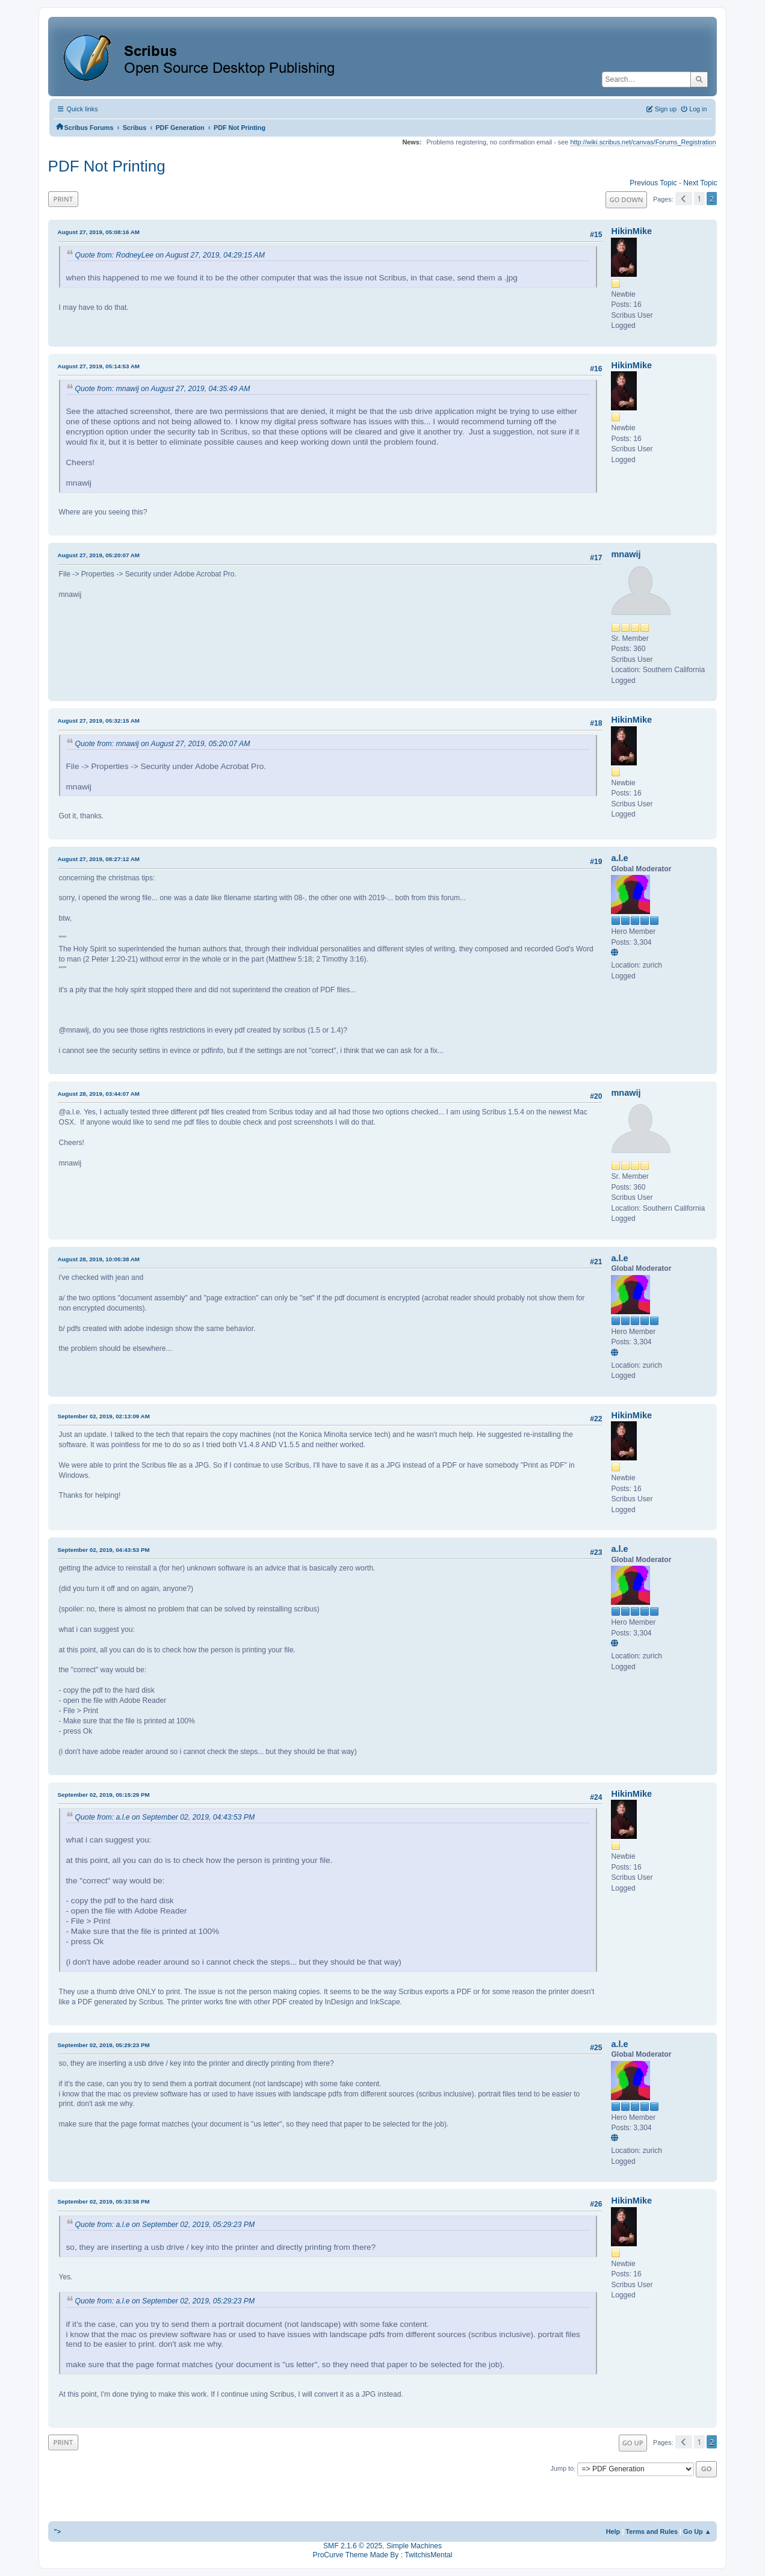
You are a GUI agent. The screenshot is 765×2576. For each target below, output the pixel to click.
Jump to (562, 2469)
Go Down (626, 199)
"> (57, 2531)
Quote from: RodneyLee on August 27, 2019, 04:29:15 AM (170, 255)
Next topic (700, 183)
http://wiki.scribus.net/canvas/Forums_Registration (643, 142)
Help (613, 2531)
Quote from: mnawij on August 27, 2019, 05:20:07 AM (162, 744)
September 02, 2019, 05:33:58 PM (104, 2201)
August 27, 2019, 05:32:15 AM (99, 720)
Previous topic (653, 183)
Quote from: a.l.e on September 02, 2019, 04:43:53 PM (165, 1817)
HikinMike (631, 231)
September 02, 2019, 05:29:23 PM (104, 2045)
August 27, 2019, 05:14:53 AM (99, 366)
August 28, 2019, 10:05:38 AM (99, 1259)
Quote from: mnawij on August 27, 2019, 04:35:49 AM (162, 389)
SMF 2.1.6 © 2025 (352, 2546)
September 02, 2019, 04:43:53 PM (104, 1549)
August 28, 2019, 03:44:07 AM (99, 1093)
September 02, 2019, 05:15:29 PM (104, 1794)
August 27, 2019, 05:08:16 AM (99, 232)
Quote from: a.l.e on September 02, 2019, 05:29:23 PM (165, 2224)
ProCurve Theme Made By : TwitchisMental (383, 2555)
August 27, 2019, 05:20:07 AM (99, 555)
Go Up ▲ (697, 2531)
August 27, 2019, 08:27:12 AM (99, 859)
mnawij (625, 554)
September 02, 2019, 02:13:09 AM (104, 1416)
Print (63, 198)
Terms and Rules (651, 2531)
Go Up (632, 2442)
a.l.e (619, 858)
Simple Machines (414, 2546)
